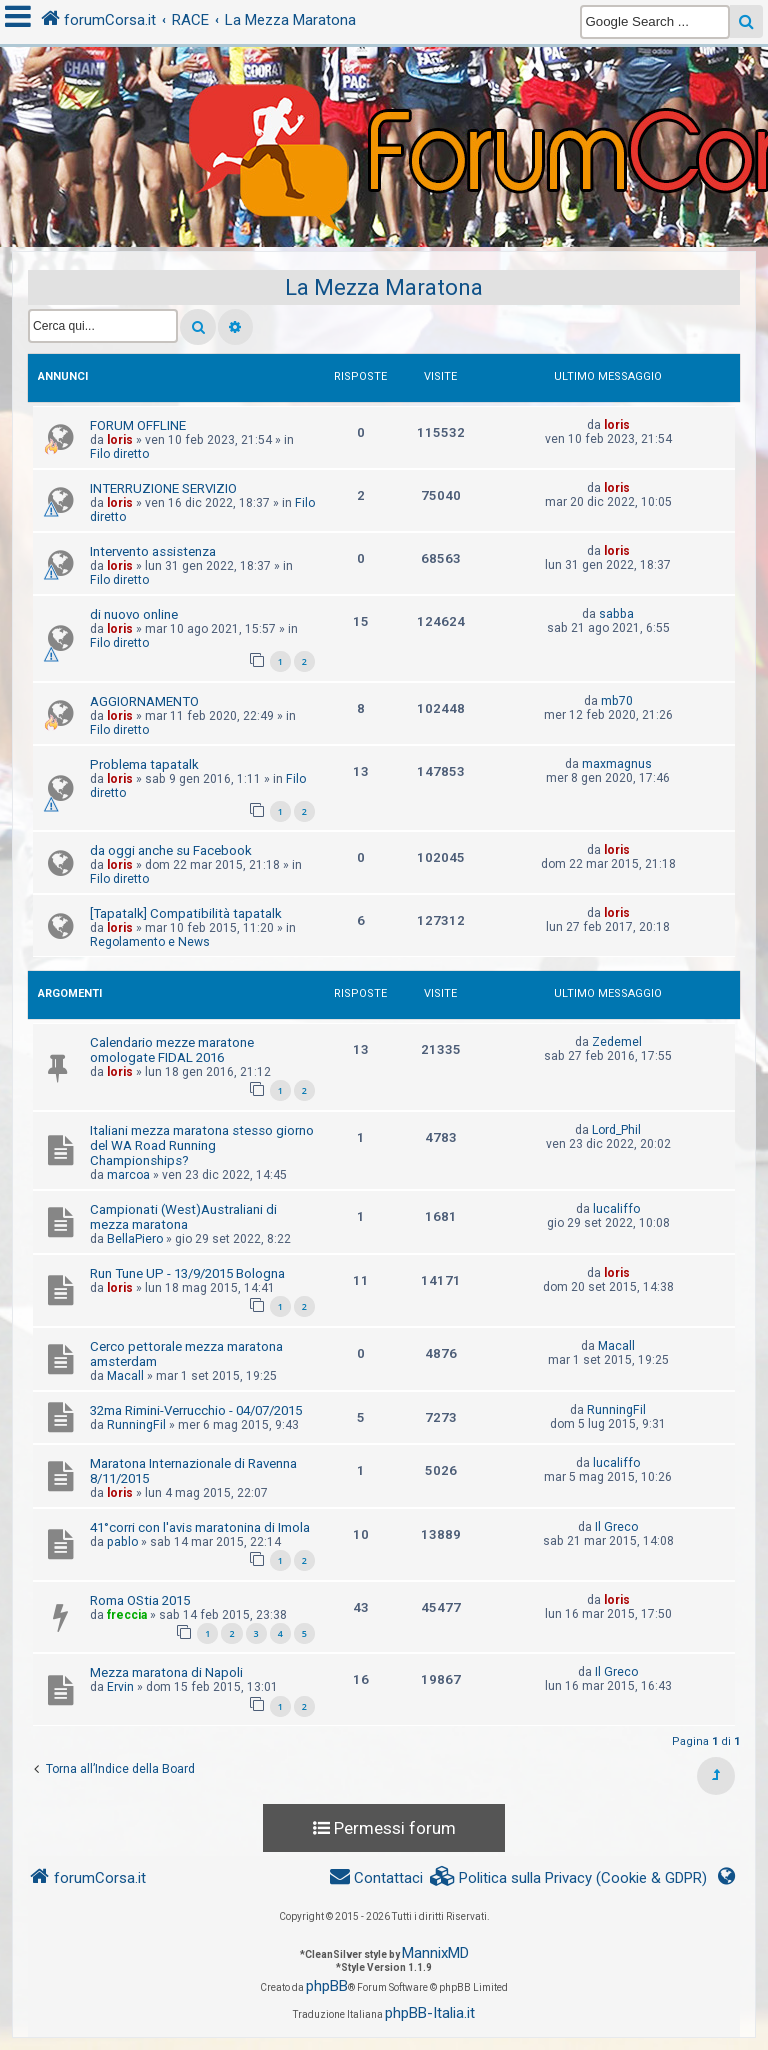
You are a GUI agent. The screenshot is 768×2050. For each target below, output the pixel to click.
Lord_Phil (616, 1130)
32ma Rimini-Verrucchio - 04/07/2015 (196, 1410)
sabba (616, 614)
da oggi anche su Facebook (171, 850)
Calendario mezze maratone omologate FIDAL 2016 (172, 1050)
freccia (127, 1615)
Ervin (120, 1687)
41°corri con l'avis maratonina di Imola (200, 1527)
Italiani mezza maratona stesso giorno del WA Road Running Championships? (202, 1145)
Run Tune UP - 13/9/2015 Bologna (187, 1273)
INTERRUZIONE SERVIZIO (163, 488)
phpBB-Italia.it (430, 2013)
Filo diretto (119, 454)
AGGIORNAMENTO (144, 701)
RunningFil (136, 1425)
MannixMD (435, 1953)
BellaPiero (135, 1239)
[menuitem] (569, 1878)
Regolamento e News (150, 942)
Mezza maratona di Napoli (166, 1672)
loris (120, 440)
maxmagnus (617, 764)
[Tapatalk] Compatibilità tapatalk (186, 913)
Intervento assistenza (153, 551)
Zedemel (617, 1042)
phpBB (327, 1986)
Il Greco (616, 1527)
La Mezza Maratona (384, 287)
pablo (122, 1542)
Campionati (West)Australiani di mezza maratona (183, 1217)
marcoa (128, 1175)
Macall (125, 1376)
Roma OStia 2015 (140, 1600)
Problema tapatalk (144, 764)
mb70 (617, 701)
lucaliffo (616, 1209)
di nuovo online (134, 614)
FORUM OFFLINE (138, 425)
